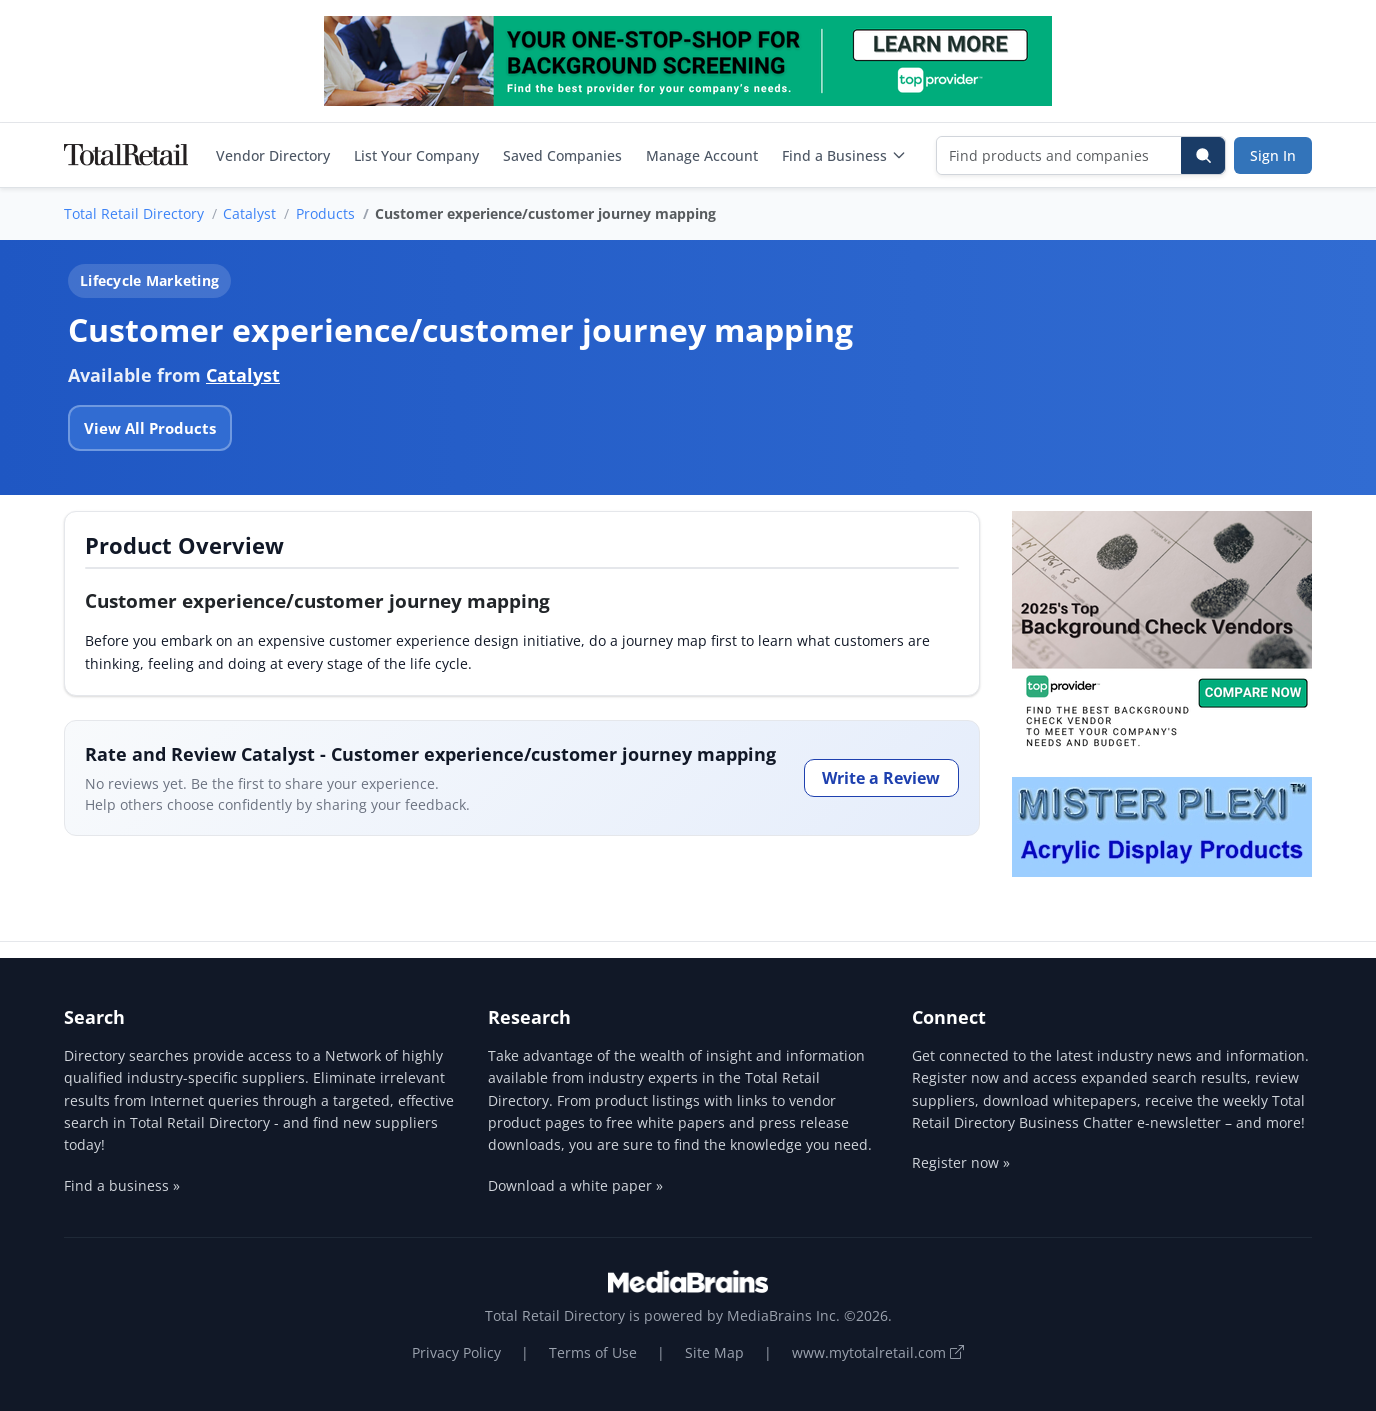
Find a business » (122, 1185)
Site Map (714, 1352)
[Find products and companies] (1059, 155)
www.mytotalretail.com (878, 1352)
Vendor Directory (273, 155)
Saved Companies (562, 155)
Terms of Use (593, 1352)
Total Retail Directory (134, 213)
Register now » (961, 1162)
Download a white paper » (575, 1185)
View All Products (150, 428)
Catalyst (249, 213)
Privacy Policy (456, 1352)
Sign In (1273, 155)
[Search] (1203, 155)
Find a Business (844, 155)
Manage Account (702, 155)
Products (325, 213)
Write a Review (881, 778)
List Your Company (416, 155)
